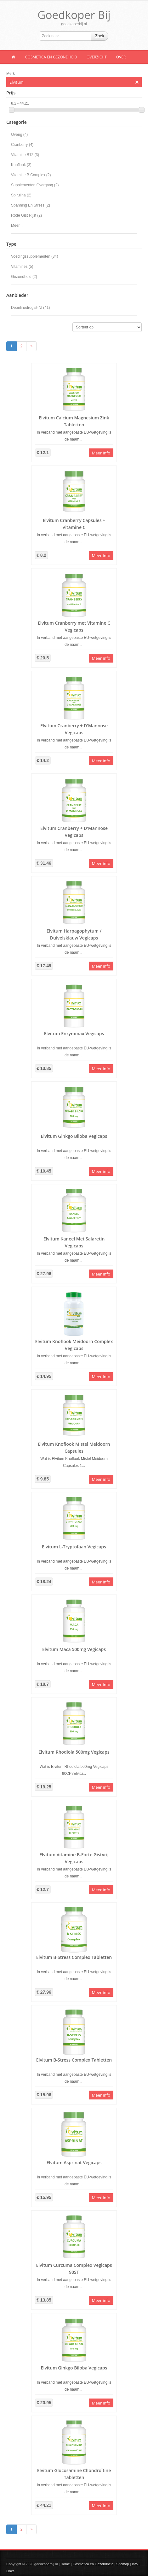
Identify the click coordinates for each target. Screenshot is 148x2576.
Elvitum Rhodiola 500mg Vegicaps (74, 1752)
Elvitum (74, 82)
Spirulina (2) (21, 195)
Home (65, 2564)
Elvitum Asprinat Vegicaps (74, 2162)
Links (10, 2571)
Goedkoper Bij (74, 14)
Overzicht (97, 57)
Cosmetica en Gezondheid (51, 57)
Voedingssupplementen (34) (34, 256)
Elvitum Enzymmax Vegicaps (74, 1033)
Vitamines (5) (22, 266)
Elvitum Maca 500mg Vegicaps (74, 1649)
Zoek (99, 35)
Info (135, 2564)
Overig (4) (19, 134)
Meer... (17, 225)
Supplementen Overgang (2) (35, 185)
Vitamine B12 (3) (25, 155)
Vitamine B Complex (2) (31, 175)
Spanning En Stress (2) (30, 205)
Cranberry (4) (22, 144)
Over (121, 57)
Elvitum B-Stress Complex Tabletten (74, 1957)
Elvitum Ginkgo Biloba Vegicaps (74, 1136)
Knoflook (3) (21, 165)
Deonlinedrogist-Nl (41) (30, 307)
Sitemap (122, 2564)
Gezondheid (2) (24, 276)
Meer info (101, 453)
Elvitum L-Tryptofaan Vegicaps (74, 1547)
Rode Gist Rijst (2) (26, 215)
